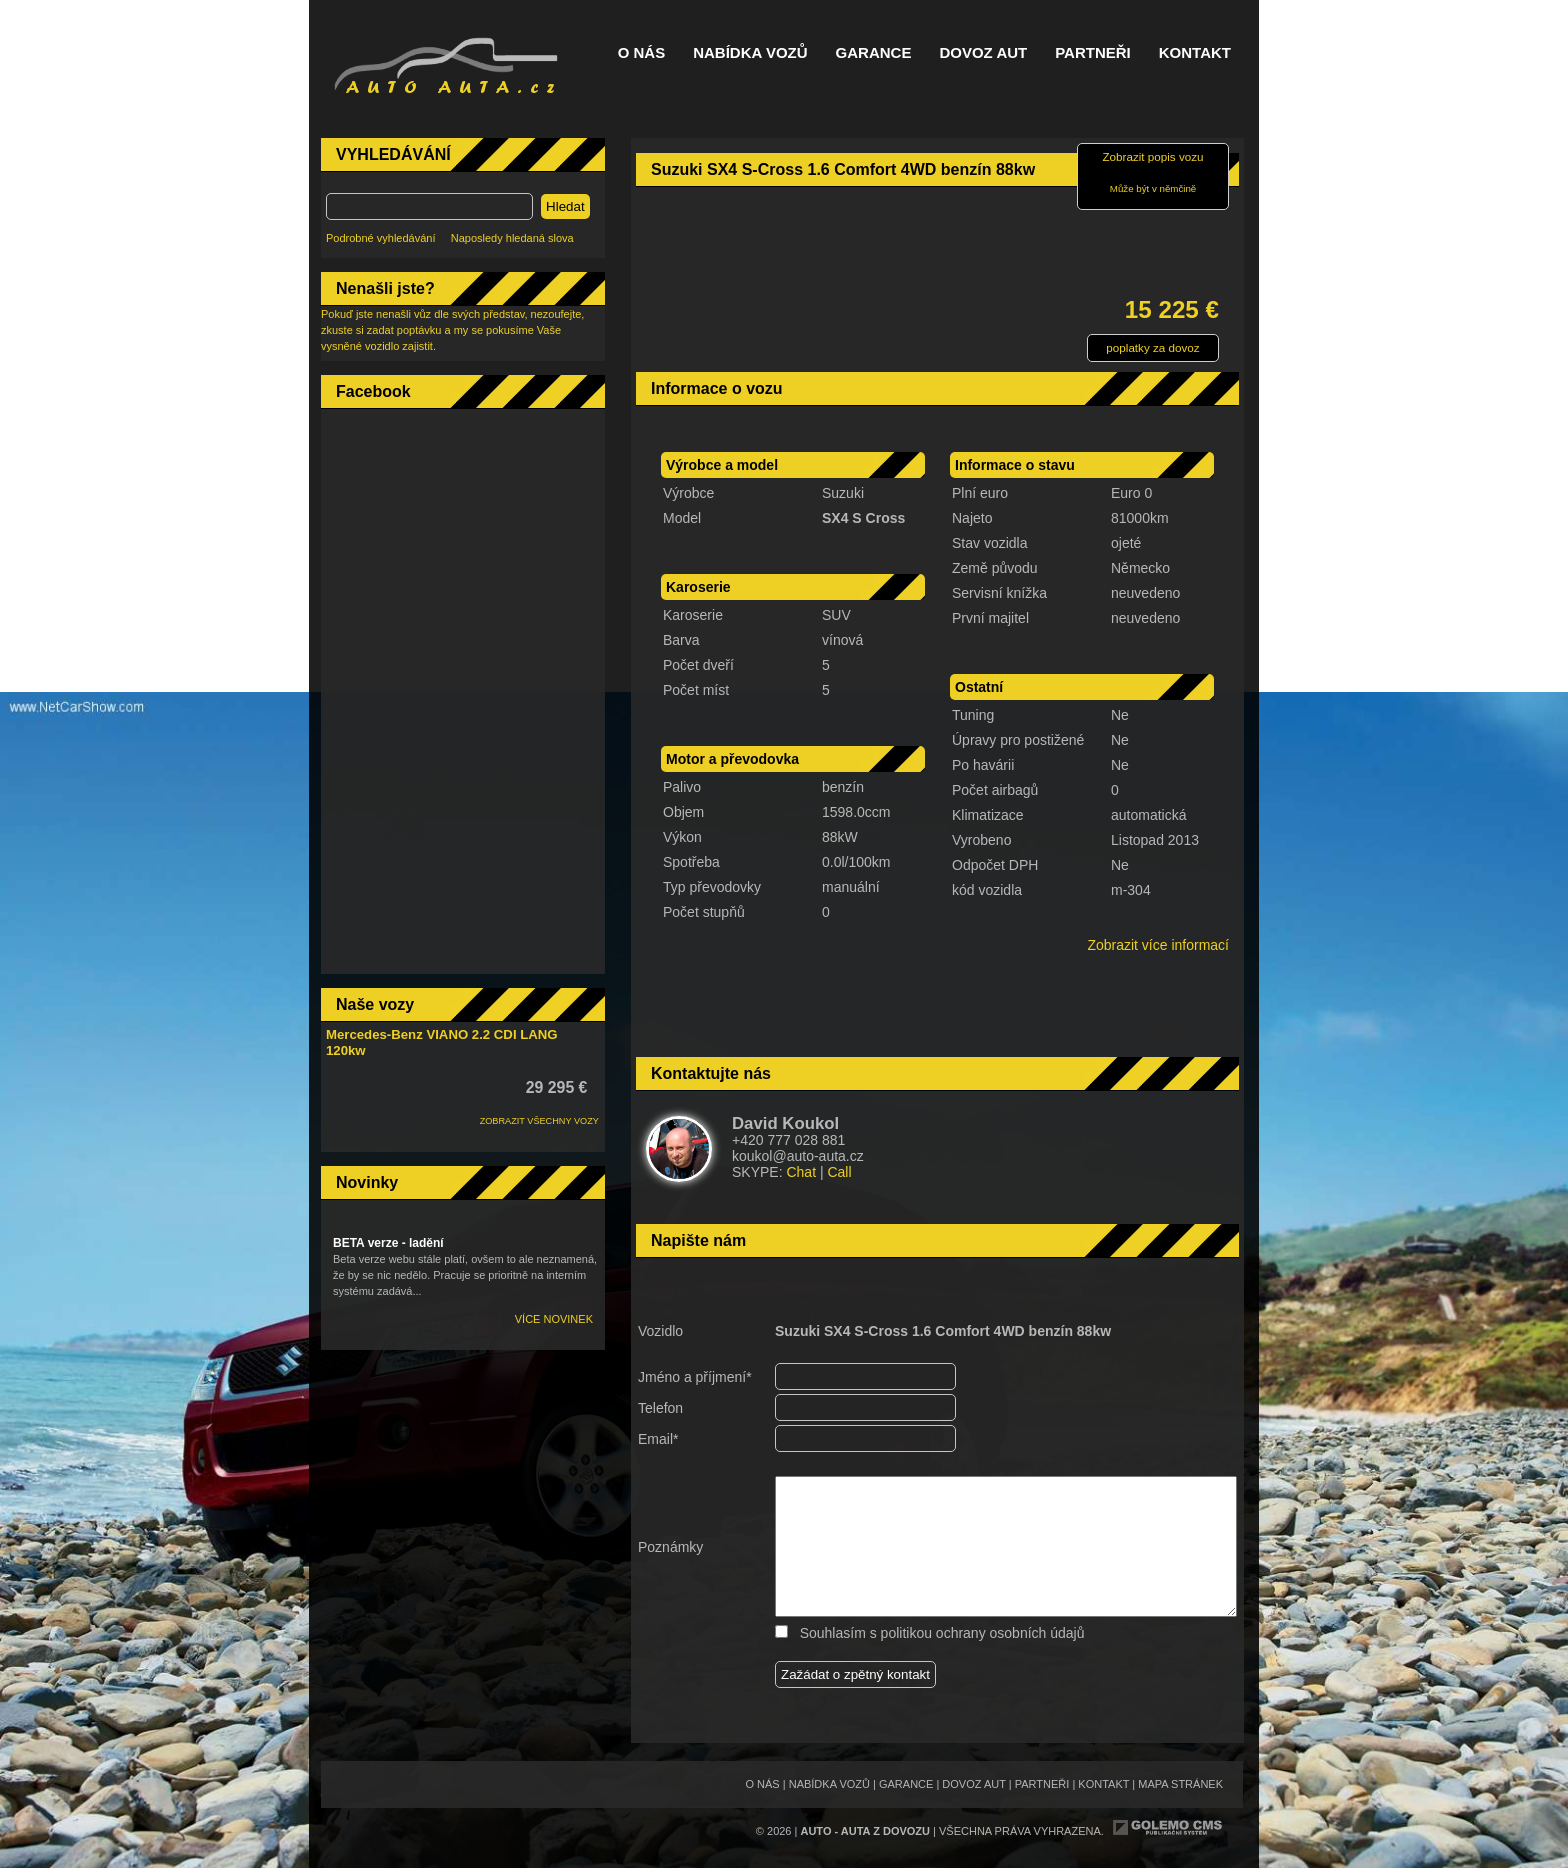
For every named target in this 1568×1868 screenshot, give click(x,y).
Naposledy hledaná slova (512, 238)
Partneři (1093, 53)
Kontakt (1195, 53)
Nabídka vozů (750, 53)
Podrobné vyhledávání (380, 238)
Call (839, 1172)
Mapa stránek (1180, 1784)
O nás (642, 53)
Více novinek (554, 1319)
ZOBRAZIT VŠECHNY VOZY (539, 1121)
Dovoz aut (983, 53)
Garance (874, 53)
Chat (801, 1172)
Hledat (565, 206)
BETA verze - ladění (388, 1243)
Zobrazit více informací (1158, 945)
